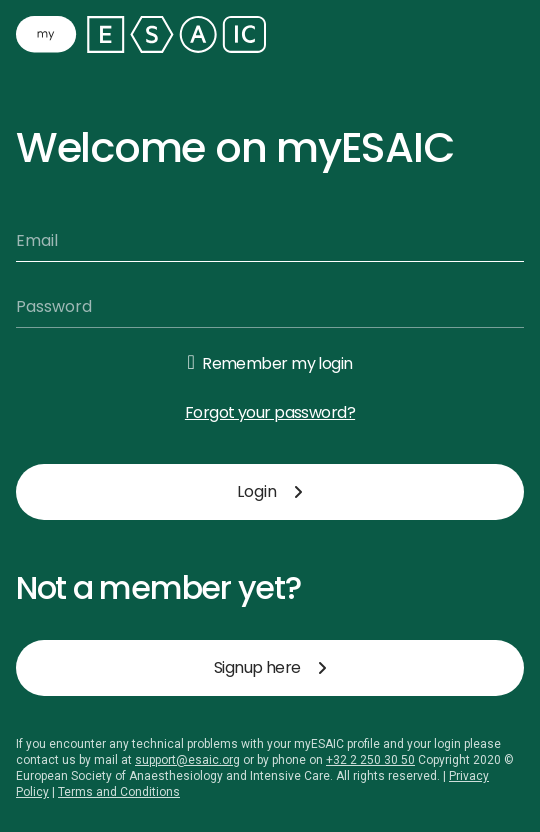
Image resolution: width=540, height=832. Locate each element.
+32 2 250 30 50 (370, 760)
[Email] (270, 241)
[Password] (270, 307)
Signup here (270, 667)
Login (270, 491)
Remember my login (277, 363)
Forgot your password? (270, 412)
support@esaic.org (187, 760)
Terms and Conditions (119, 792)
